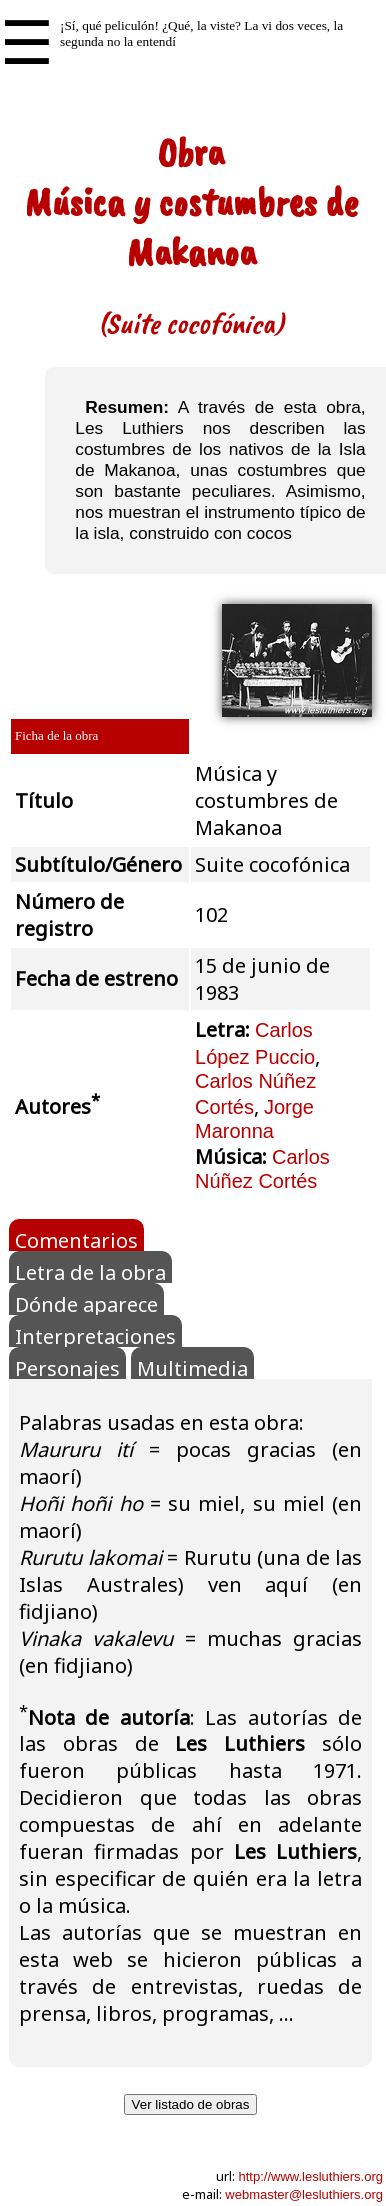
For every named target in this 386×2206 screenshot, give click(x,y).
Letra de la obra (90, 1271)
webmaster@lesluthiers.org (304, 2194)
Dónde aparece (86, 1303)
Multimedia (192, 1367)
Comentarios (76, 1239)
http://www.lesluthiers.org (310, 2176)
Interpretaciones (95, 1335)
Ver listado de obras (191, 2104)
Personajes (67, 1367)
